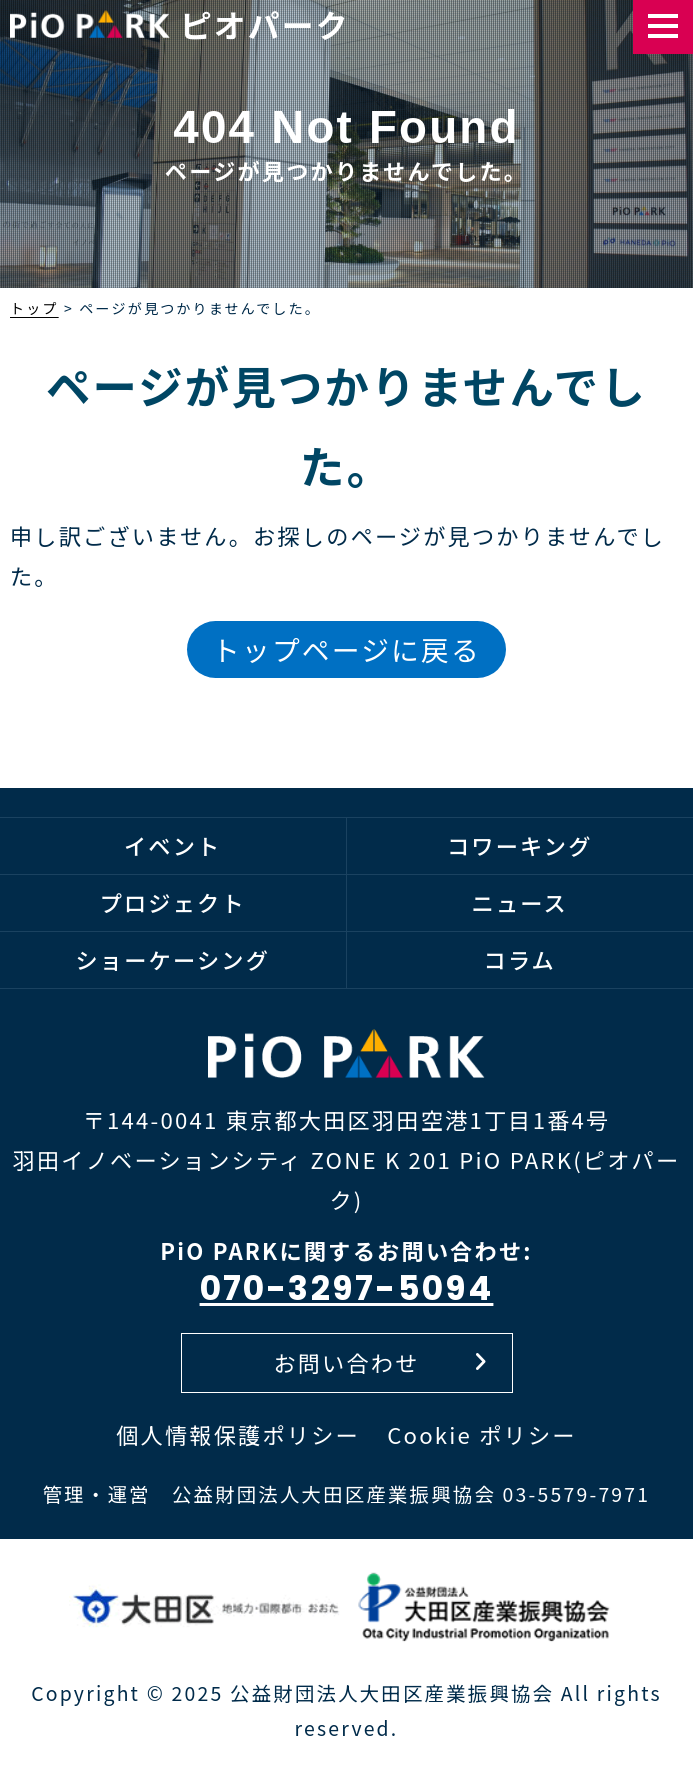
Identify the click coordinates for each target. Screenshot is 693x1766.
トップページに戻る (346, 649)
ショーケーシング (172, 959)
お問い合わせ (380, 1362)
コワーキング (520, 845)
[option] (346, 180)
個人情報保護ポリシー (238, 1434)
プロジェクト (173, 902)
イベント (173, 845)
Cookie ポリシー (482, 1434)
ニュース (520, 902)
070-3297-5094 (347, 1288)
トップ (34, 308)
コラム (520, 959)
